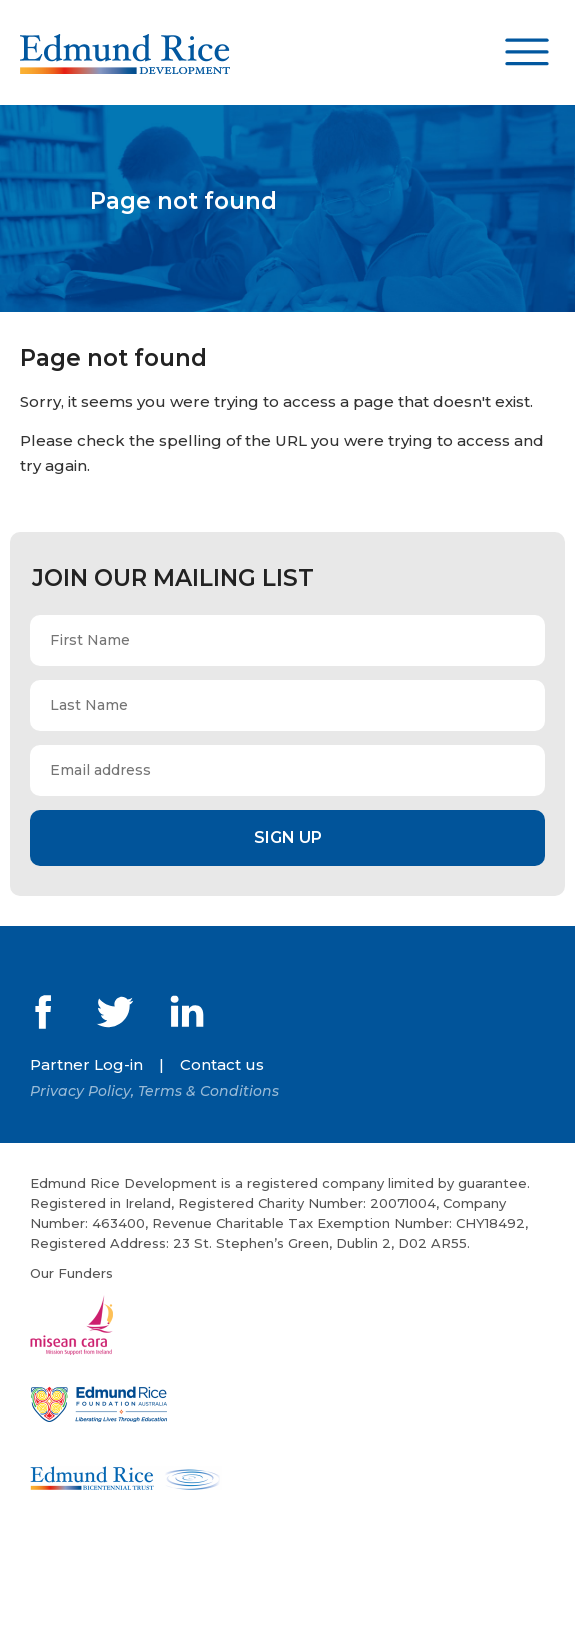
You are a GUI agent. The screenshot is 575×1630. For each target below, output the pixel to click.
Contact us (222, 1064)
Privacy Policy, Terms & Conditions (154, 1091)
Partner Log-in (86, 1064)
